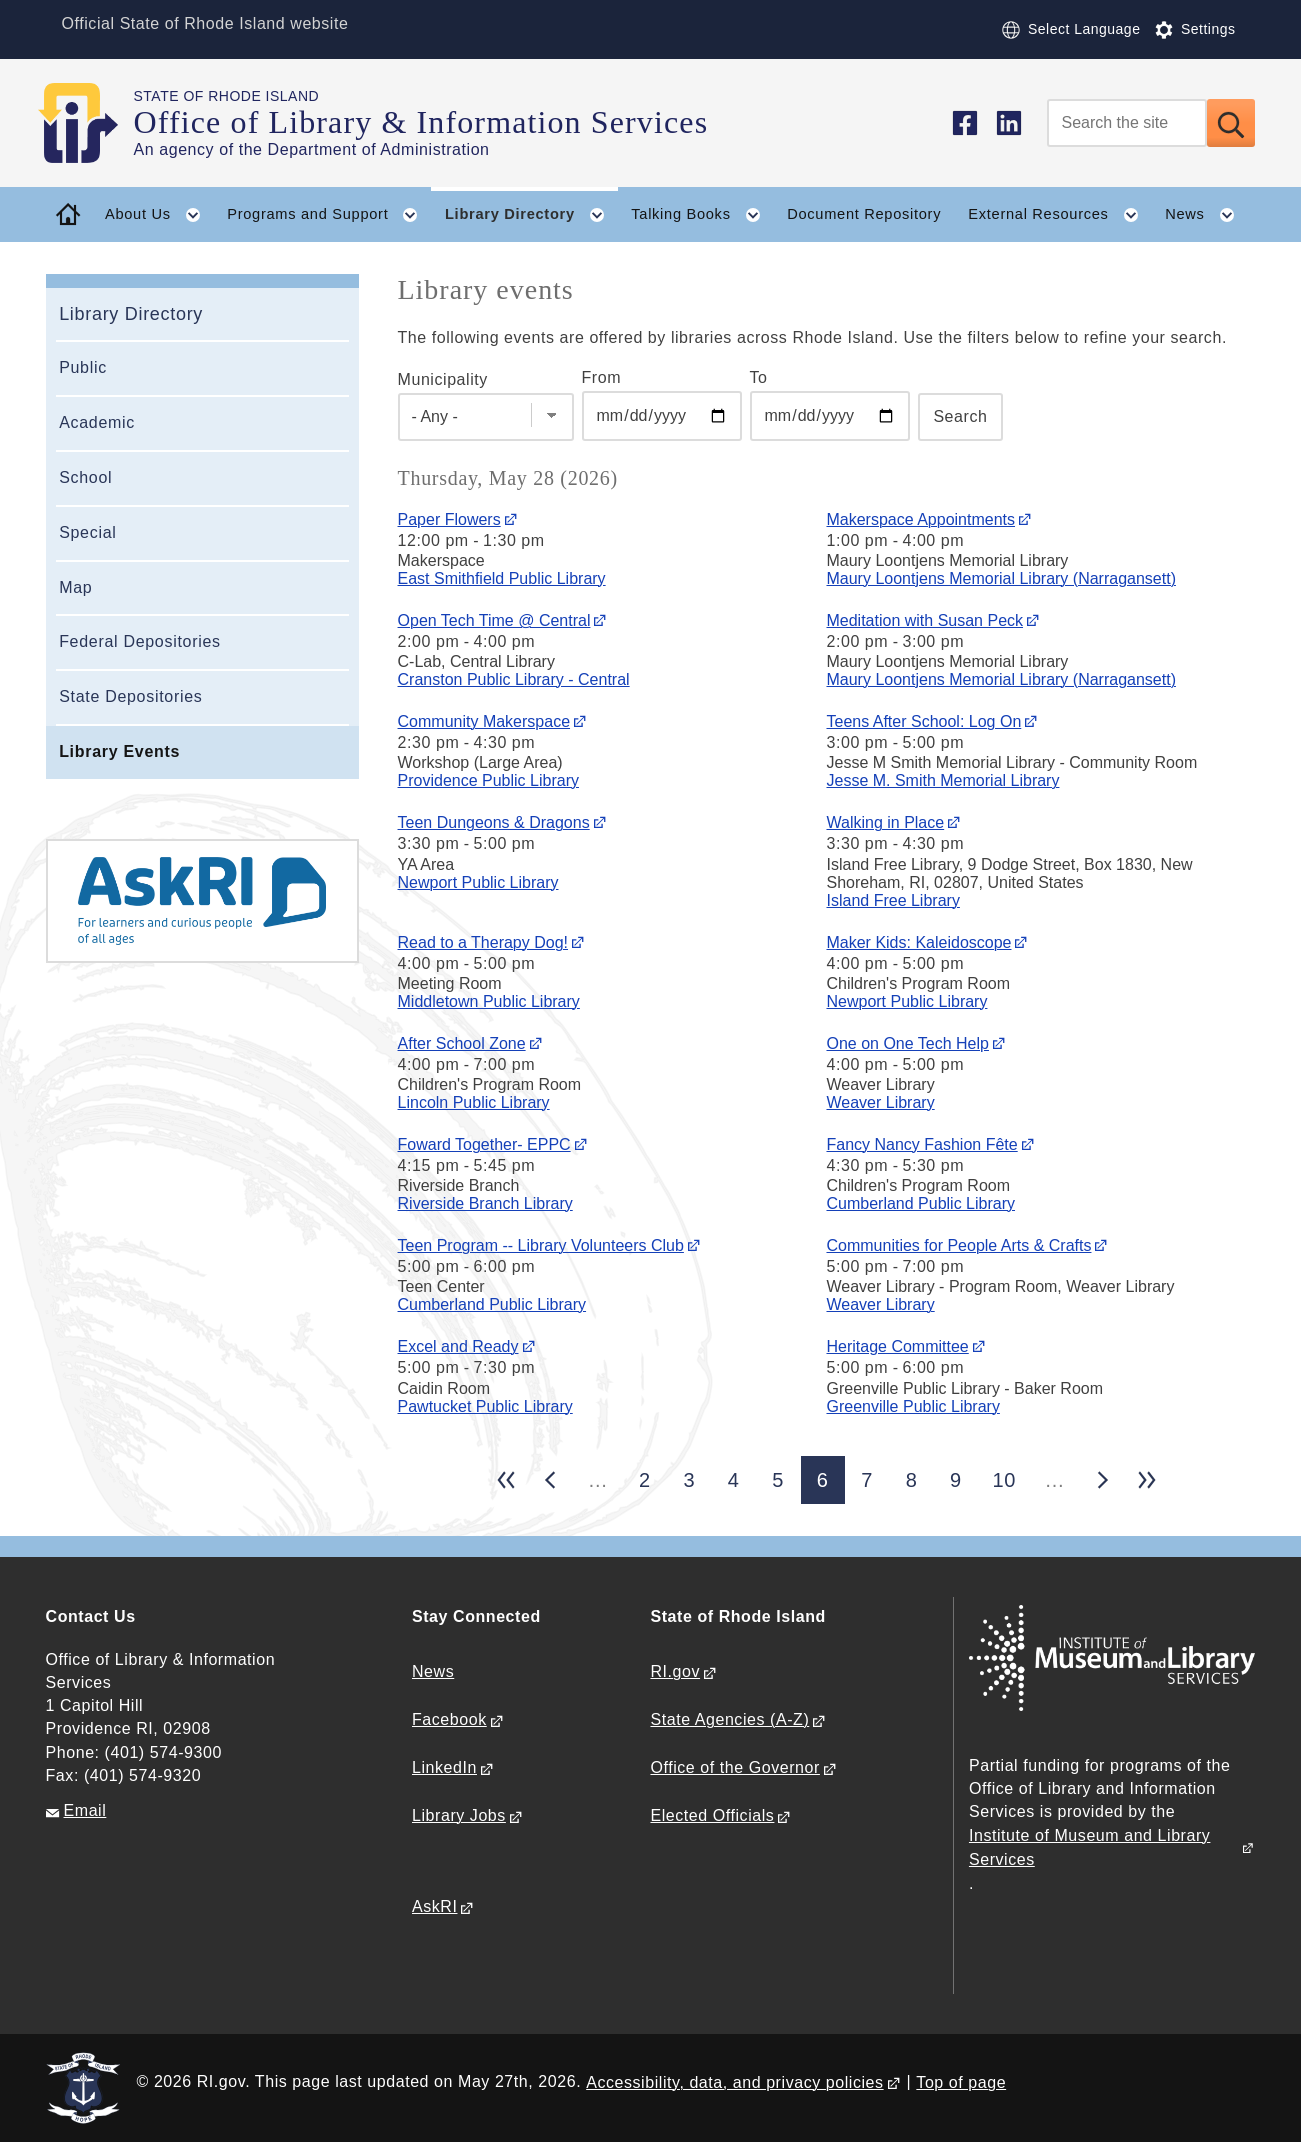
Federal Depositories (140, 641)
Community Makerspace (484, 721)
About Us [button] (159, 215)
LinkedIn (444, 1767)
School (85, 477)
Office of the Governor (734, 1767)
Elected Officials (712, 1815)
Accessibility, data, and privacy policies (734, 2082)
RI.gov (675, 1671)
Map (75, 587)
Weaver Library (880, 1102)
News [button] (1206, 215)
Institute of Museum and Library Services (1089, 1847)
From (602, 377)
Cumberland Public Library (920, 1203)
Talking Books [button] (702, 215)
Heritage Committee (897, 1346)
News (433, 1671)
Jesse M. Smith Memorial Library (942, 780)
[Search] (1127, 123)
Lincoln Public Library (474, 1102)
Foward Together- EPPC (484, 1144)
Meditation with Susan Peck (924, 620)
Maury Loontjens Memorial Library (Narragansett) (1000, 578)
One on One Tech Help (907, 1043)
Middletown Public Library (489, 1001)
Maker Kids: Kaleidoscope (918, 942)
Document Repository (864, 214)
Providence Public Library (488, 780)
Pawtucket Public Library (485, 1406)
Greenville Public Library (912, 1406)
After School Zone (462, 1043)
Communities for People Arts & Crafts (958, 1245)
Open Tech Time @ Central (494, 620)
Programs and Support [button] (329, 215)
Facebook (449, 1719)
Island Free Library (892, 900)
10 (1004, 1480)
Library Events (119, 751)
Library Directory (131, 314)
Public (83, 367)
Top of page (961, 2082)
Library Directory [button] (531, 215)
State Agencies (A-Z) (729, 1719)
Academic (97, 422)
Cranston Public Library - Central (514, 679)
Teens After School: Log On (923, 721)
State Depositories (130, 696)
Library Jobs (459, 1815)
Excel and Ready (458, 1346)
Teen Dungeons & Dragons (494, 822)
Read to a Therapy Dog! (483, 942)
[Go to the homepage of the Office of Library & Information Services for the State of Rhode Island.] (90, 123)
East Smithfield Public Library (502, 578)
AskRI (434, 1906)
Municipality (443, 379)
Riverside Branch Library (485, 1203)
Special (87, 532)
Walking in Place (885, 822)
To (759, 377)
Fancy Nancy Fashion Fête (921, 1144)
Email (85, 1810)
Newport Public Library (478, 882)
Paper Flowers (449, 519)
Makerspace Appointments (920, 519)
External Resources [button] (1059, 215)
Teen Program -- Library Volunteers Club (541, 1245)
